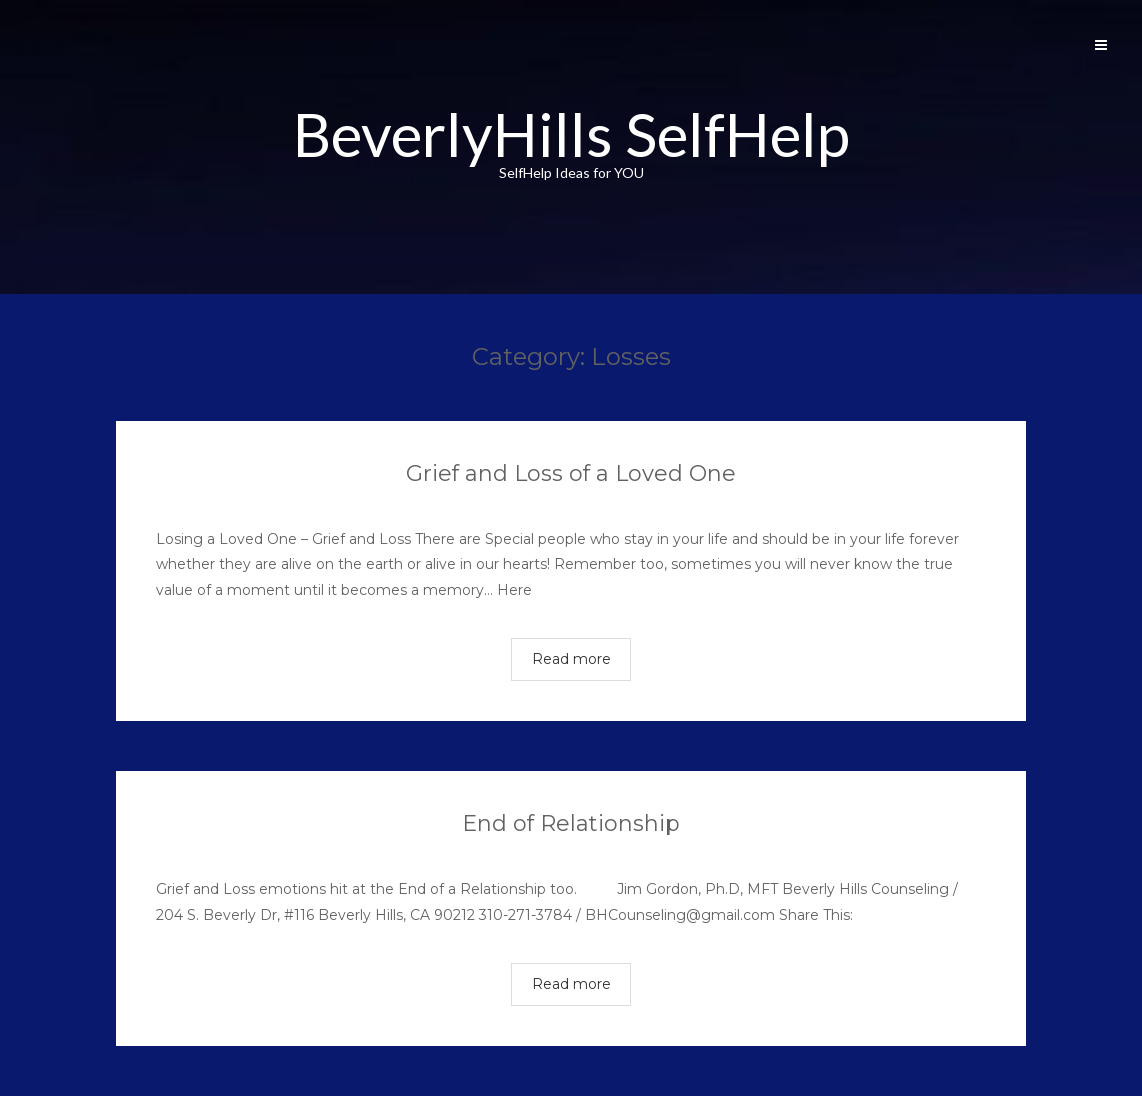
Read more (571, 659)
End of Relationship (571, 823)
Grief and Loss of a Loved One (571, 473)
